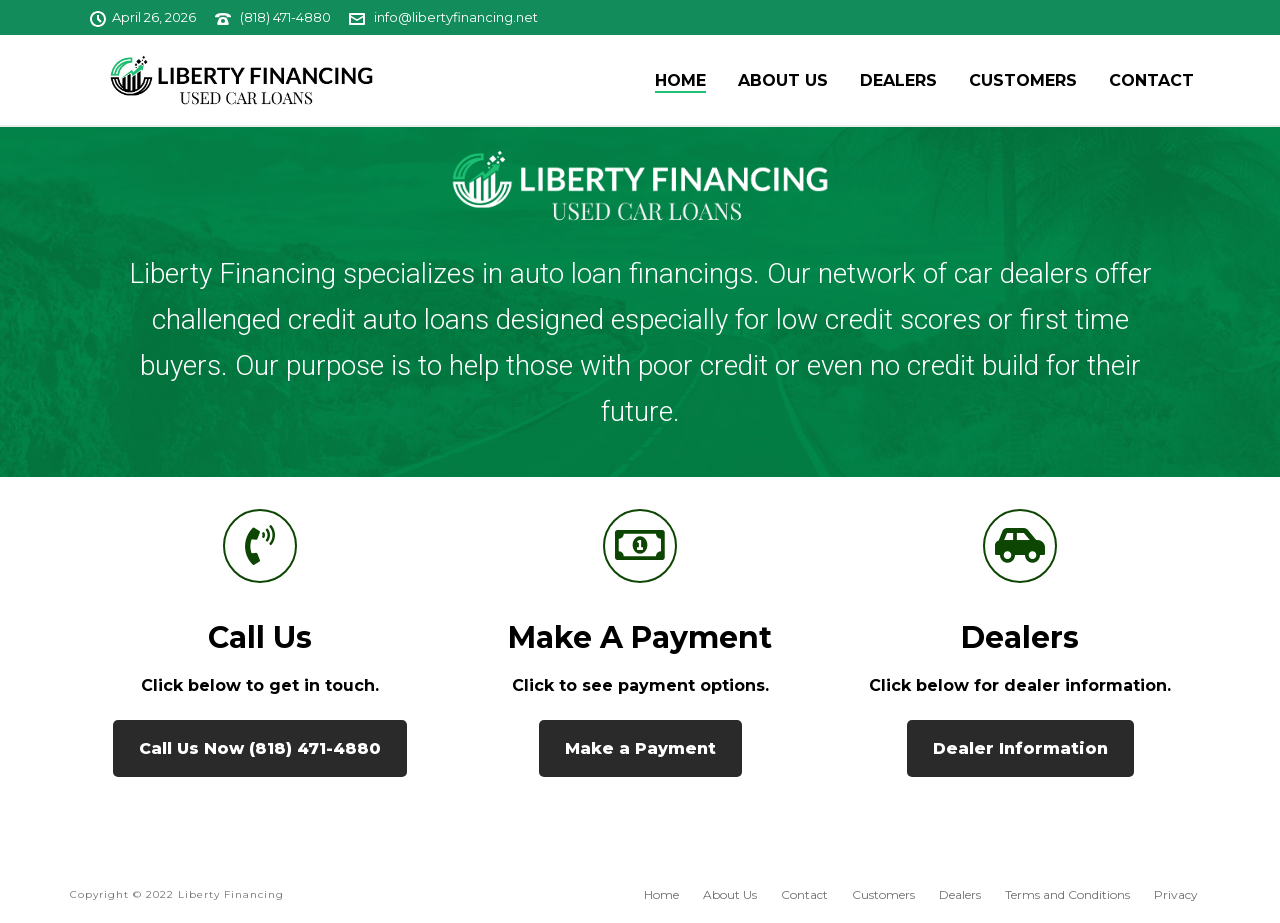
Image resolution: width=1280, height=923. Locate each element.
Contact (1151, 80)
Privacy (1176, 894)
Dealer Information (1020, 748)
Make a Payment (640, 637)
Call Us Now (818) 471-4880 (260, 748)
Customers (1023, 80)
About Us (783, 80)
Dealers (898, 80)
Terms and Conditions (1067, 894)
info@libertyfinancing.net (456, 17)
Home (680, 80)
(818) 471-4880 (285, 17)
